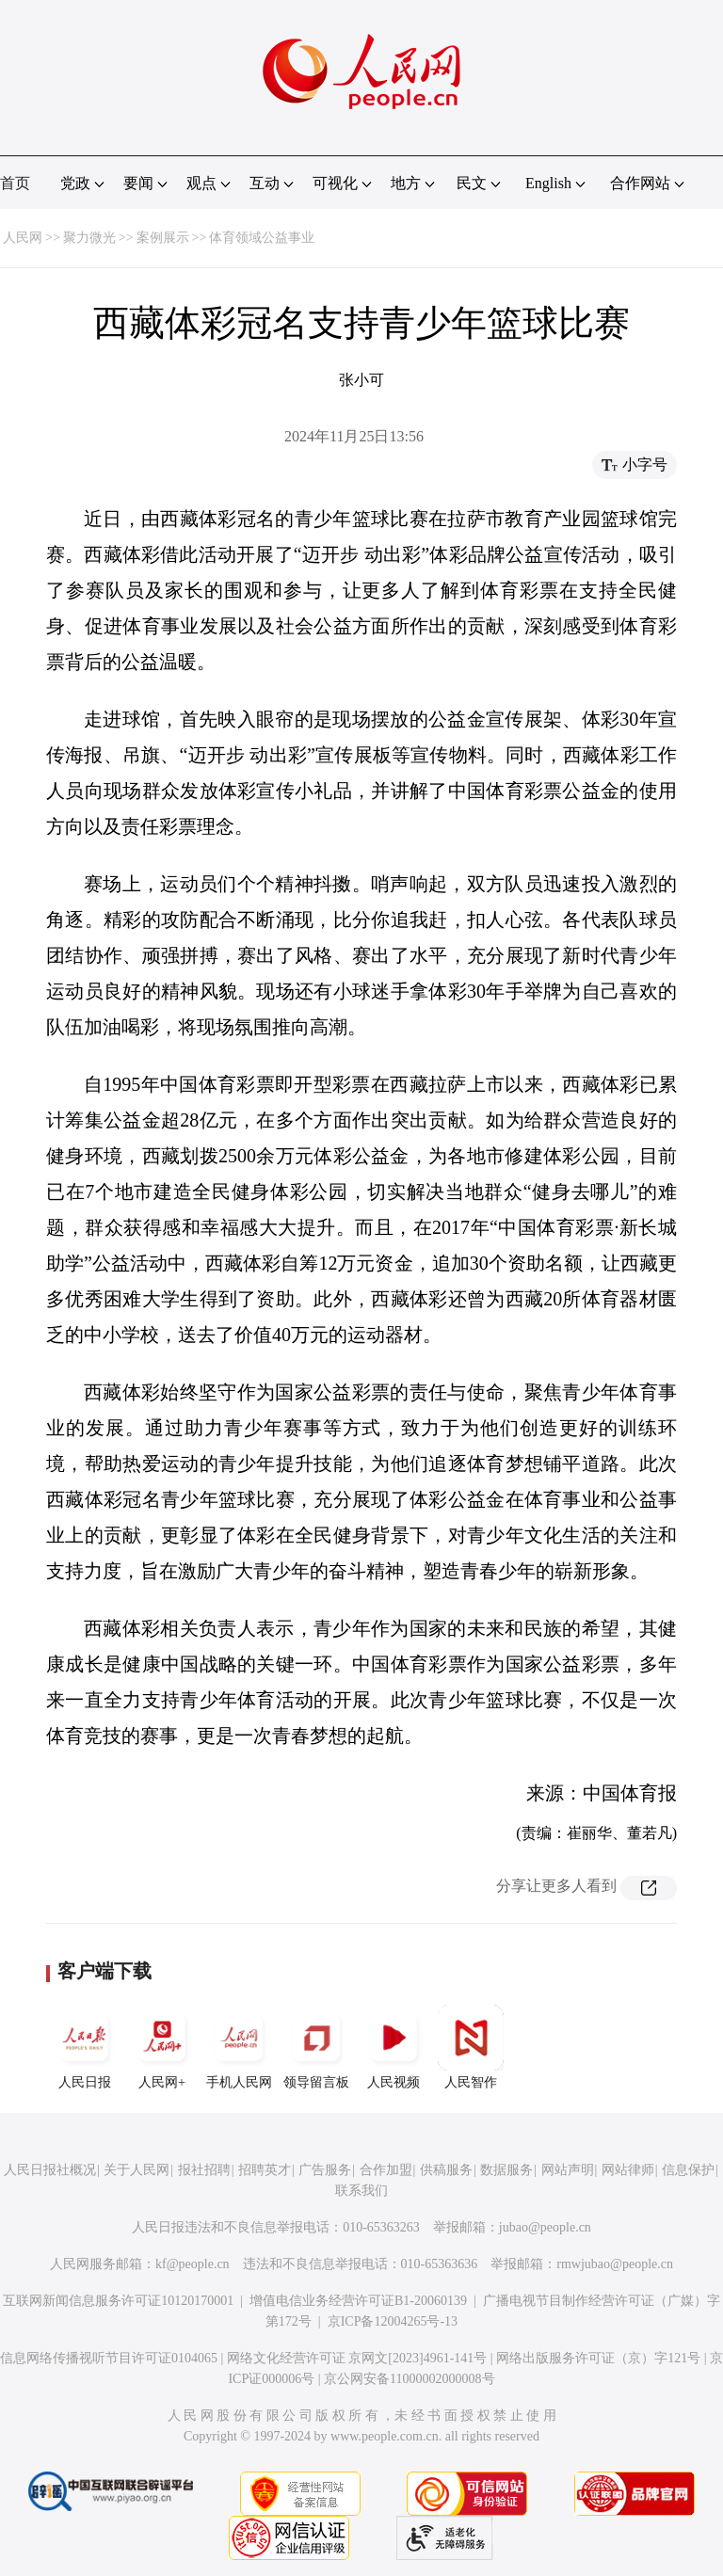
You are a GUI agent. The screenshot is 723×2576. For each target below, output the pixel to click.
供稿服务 (446, 2170)
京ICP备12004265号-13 (393, 2321)
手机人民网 (239, 2047)
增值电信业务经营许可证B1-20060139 (358, 2301)
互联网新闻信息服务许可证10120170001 (118, 2301)
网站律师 (628, 2170)
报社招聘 (204, 2170)
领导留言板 (316, 2047)
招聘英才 (264, 2170)
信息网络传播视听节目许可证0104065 (108, 2358)
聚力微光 (89, 238)
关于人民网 (136, 2170)
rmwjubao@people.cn (614, 2264)
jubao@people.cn (545, 2227)
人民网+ (162, 2047)
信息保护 (688, 2170)
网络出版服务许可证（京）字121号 (598, 2358)
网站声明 (567, 2170)
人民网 (22, 238)
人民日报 (85, 2047)
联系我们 (361, 2191)
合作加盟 (386, 2170)
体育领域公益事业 (261, 238)
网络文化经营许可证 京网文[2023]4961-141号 (357, 2358)
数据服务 (506, 2170)
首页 (15, 183)
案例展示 (163, 238)
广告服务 (324, 2170)
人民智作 (471, 2047)
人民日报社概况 (50, 2170)
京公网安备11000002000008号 (409, 2379)
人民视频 (393, 2047)
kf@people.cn (192, 2264)
